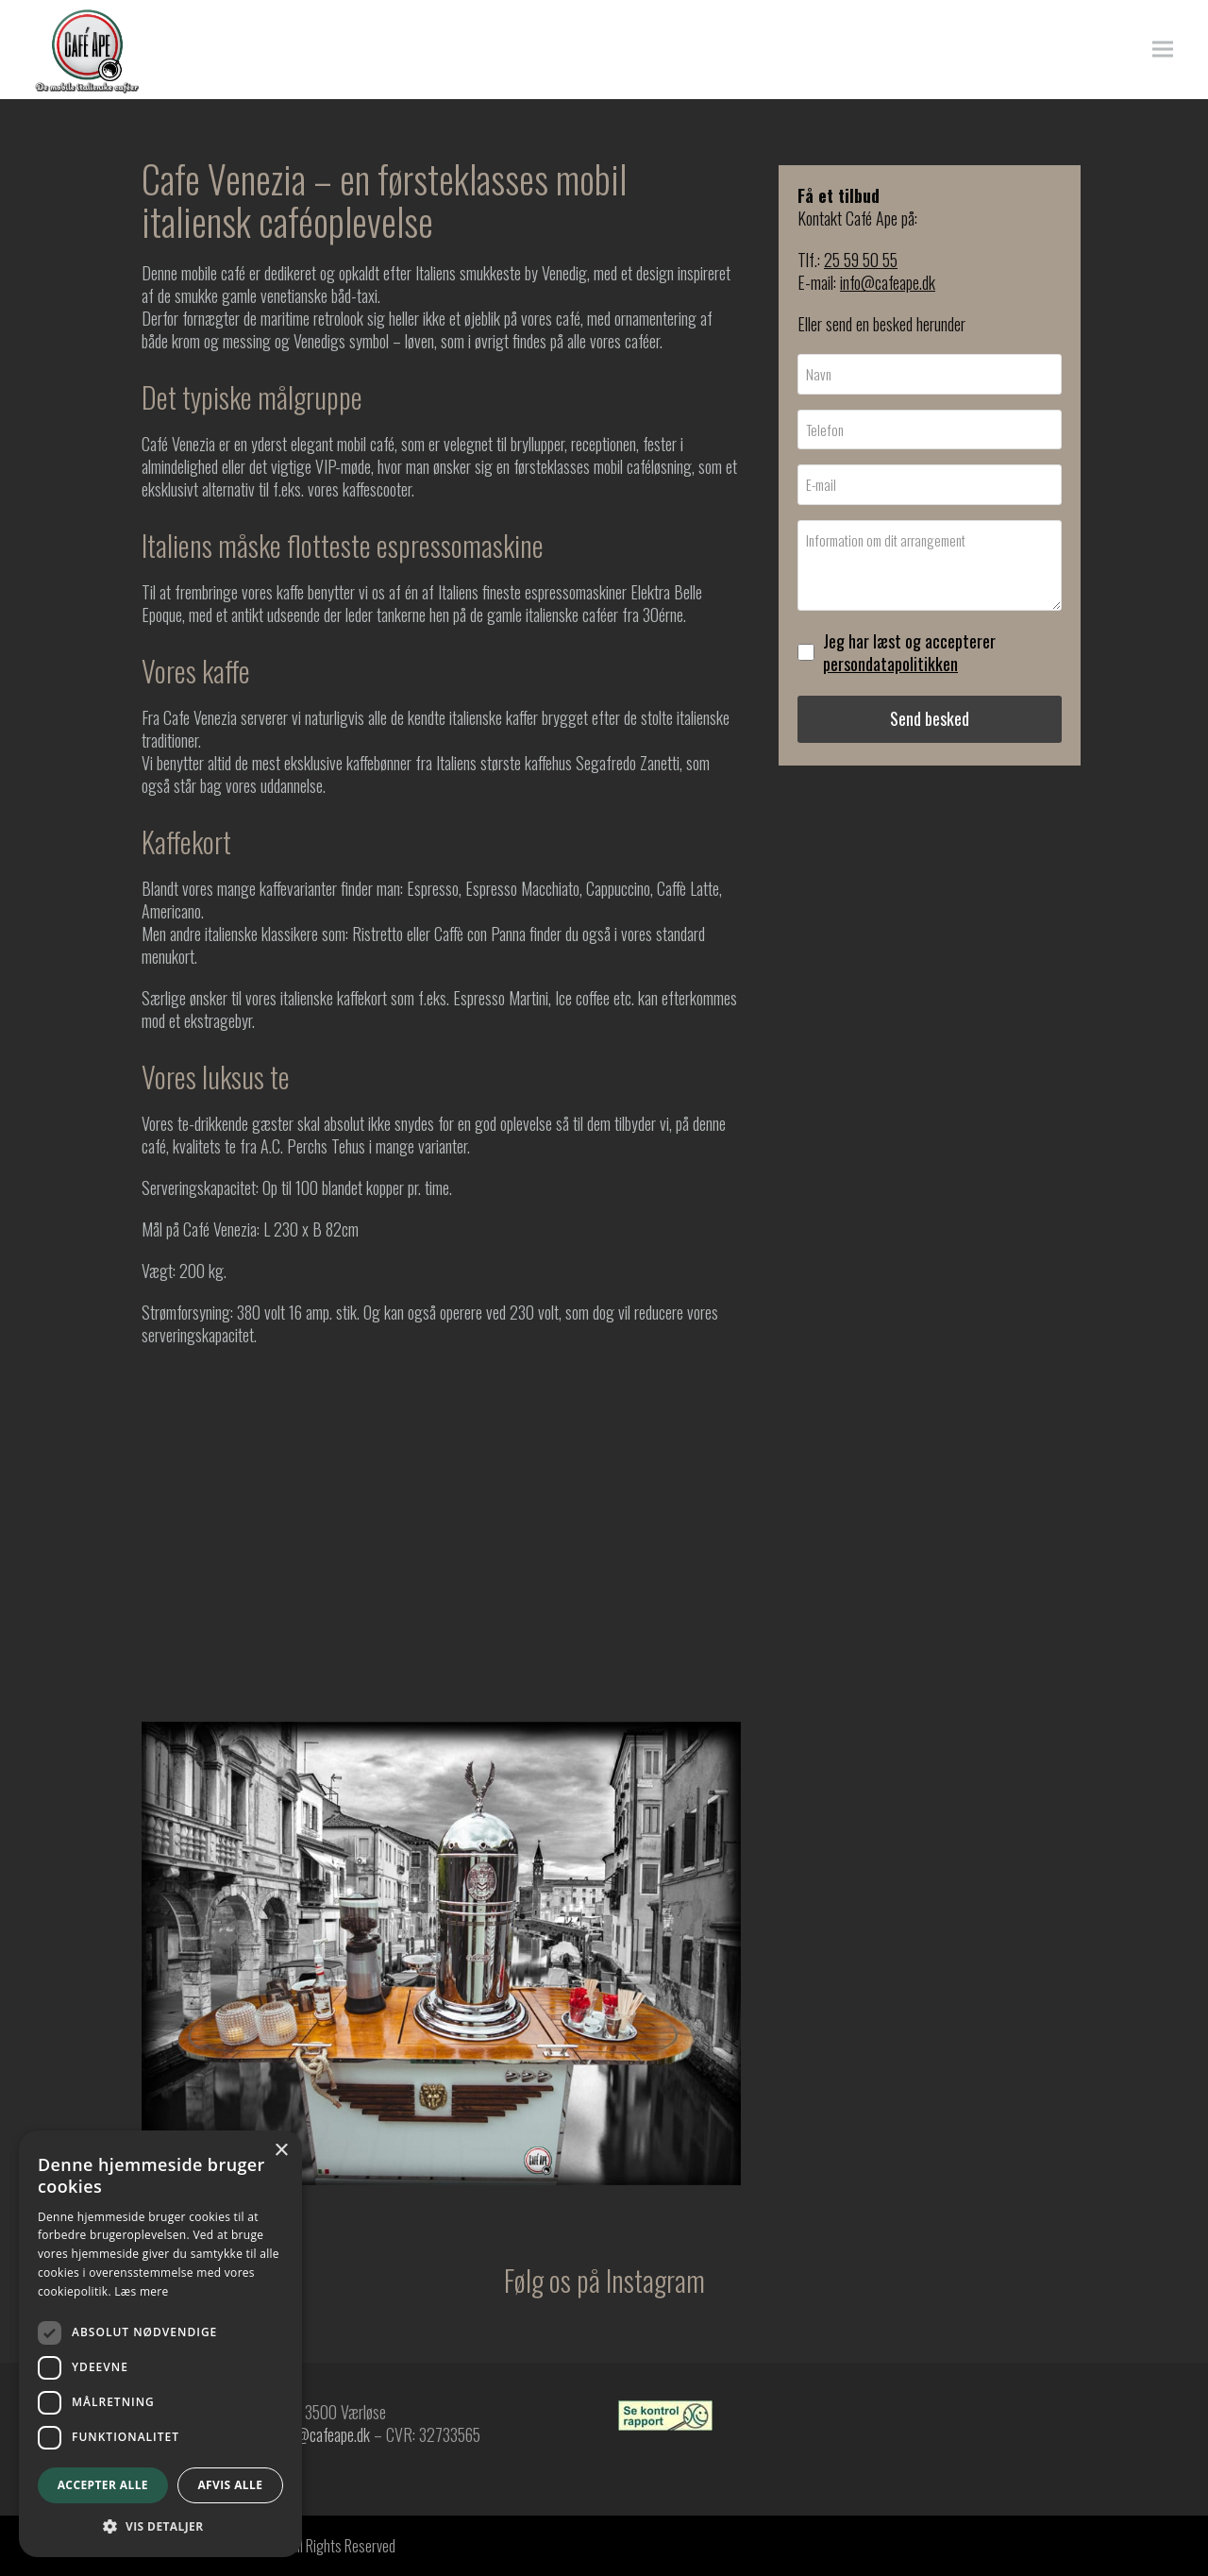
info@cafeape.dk (887, 282)
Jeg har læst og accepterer (909, 652)
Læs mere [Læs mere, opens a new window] (141, 2291)
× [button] (281, 2151)
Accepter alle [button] (103, 2485)
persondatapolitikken (890, 663)
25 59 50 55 (861, 259)
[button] (1169, 50)
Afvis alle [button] (229, 2485)
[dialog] (160, 2343)
